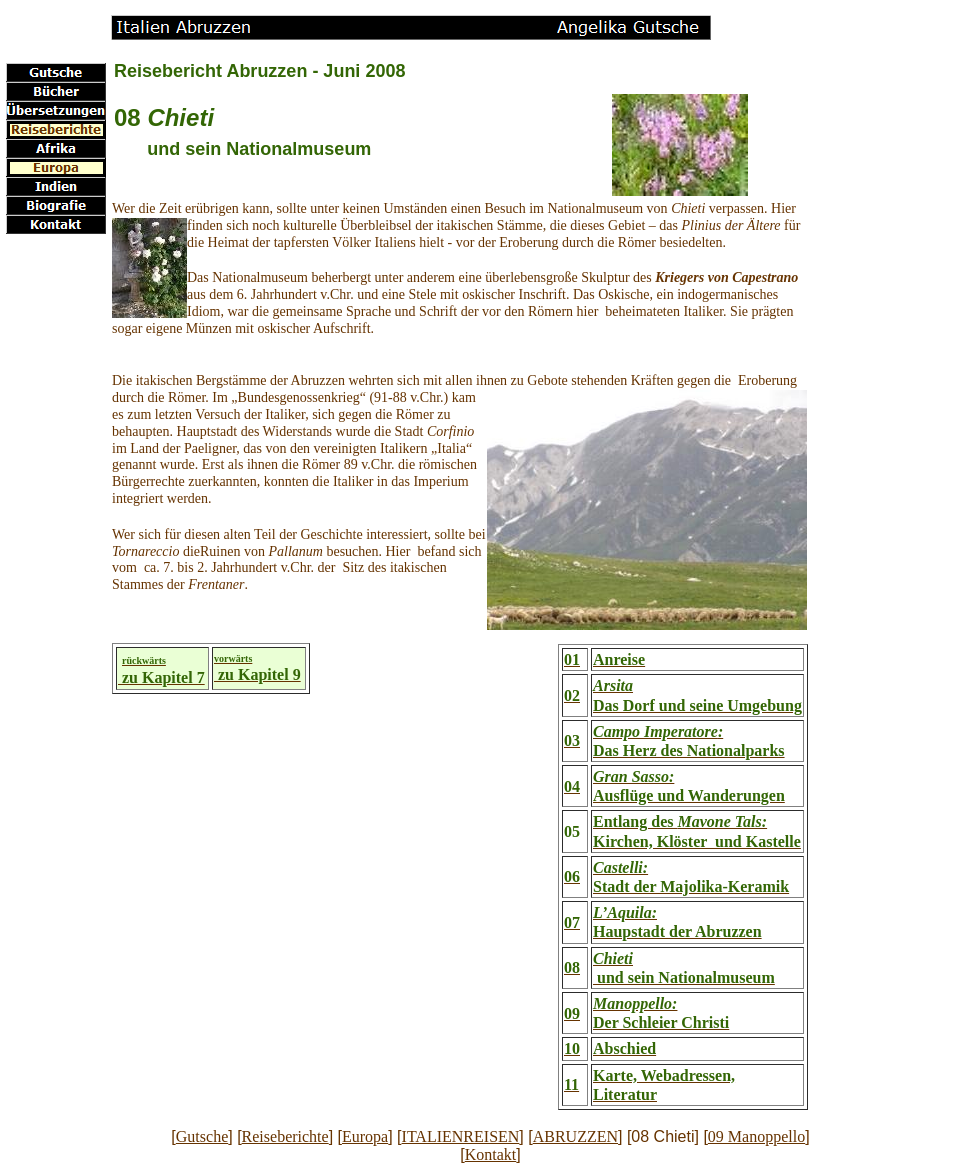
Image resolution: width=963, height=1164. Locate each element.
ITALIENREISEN (461, 1136)
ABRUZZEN (575, 1136)
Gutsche (202, 1136)
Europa (365, 1136)
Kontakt (491, 1154)
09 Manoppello (756, 1136)
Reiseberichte (285, 1136)
